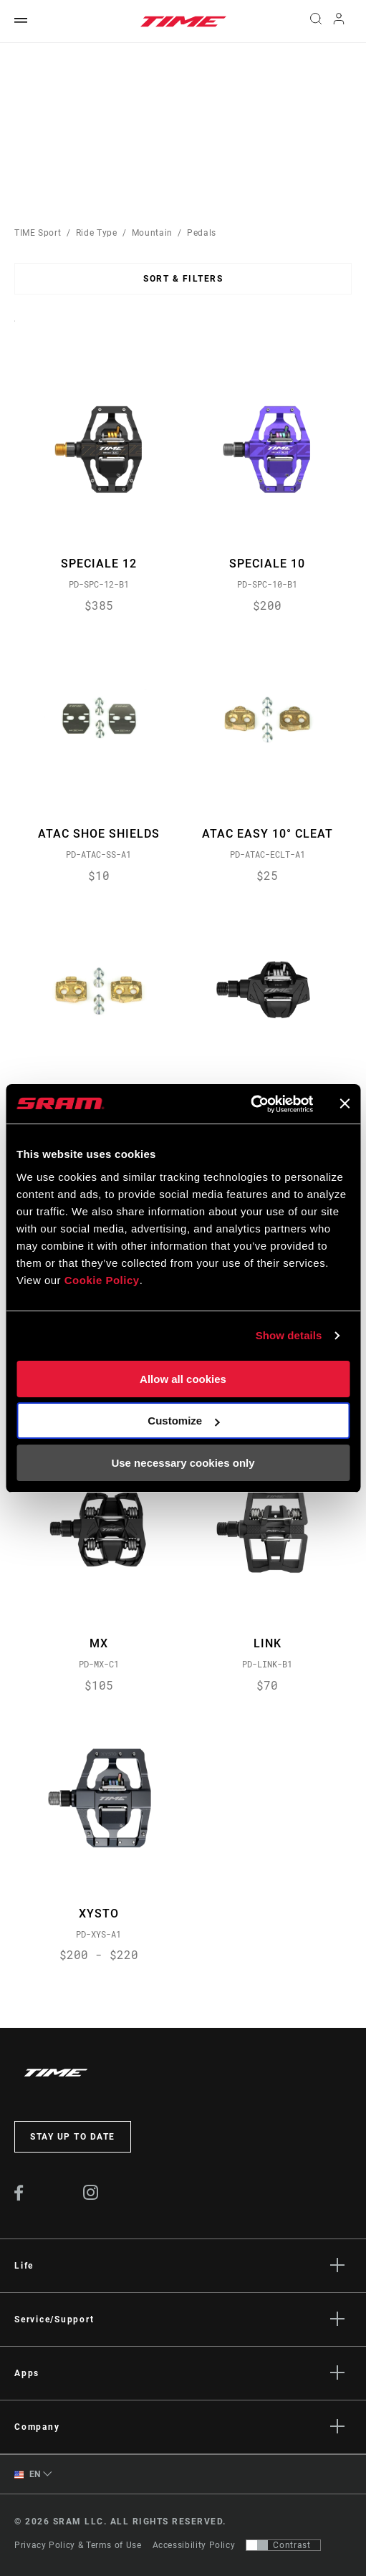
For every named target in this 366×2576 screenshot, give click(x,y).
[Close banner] (344, 1103)
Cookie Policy (102, 1280)
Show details (289, 1335)
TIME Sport (37, 233)
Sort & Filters (183, 279)
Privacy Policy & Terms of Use (78, 2545)
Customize (183, 1420)
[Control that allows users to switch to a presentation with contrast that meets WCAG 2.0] (283, 2545)
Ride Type (96, 233)
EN (27, 2474)
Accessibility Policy (194, 2545)
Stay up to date (72, 2137)
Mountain (152, 233)
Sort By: (14, 330)
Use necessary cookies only (182, 1463)
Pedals (201, 233)
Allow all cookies (183, 1379)
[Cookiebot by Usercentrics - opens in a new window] (250, 1104)
